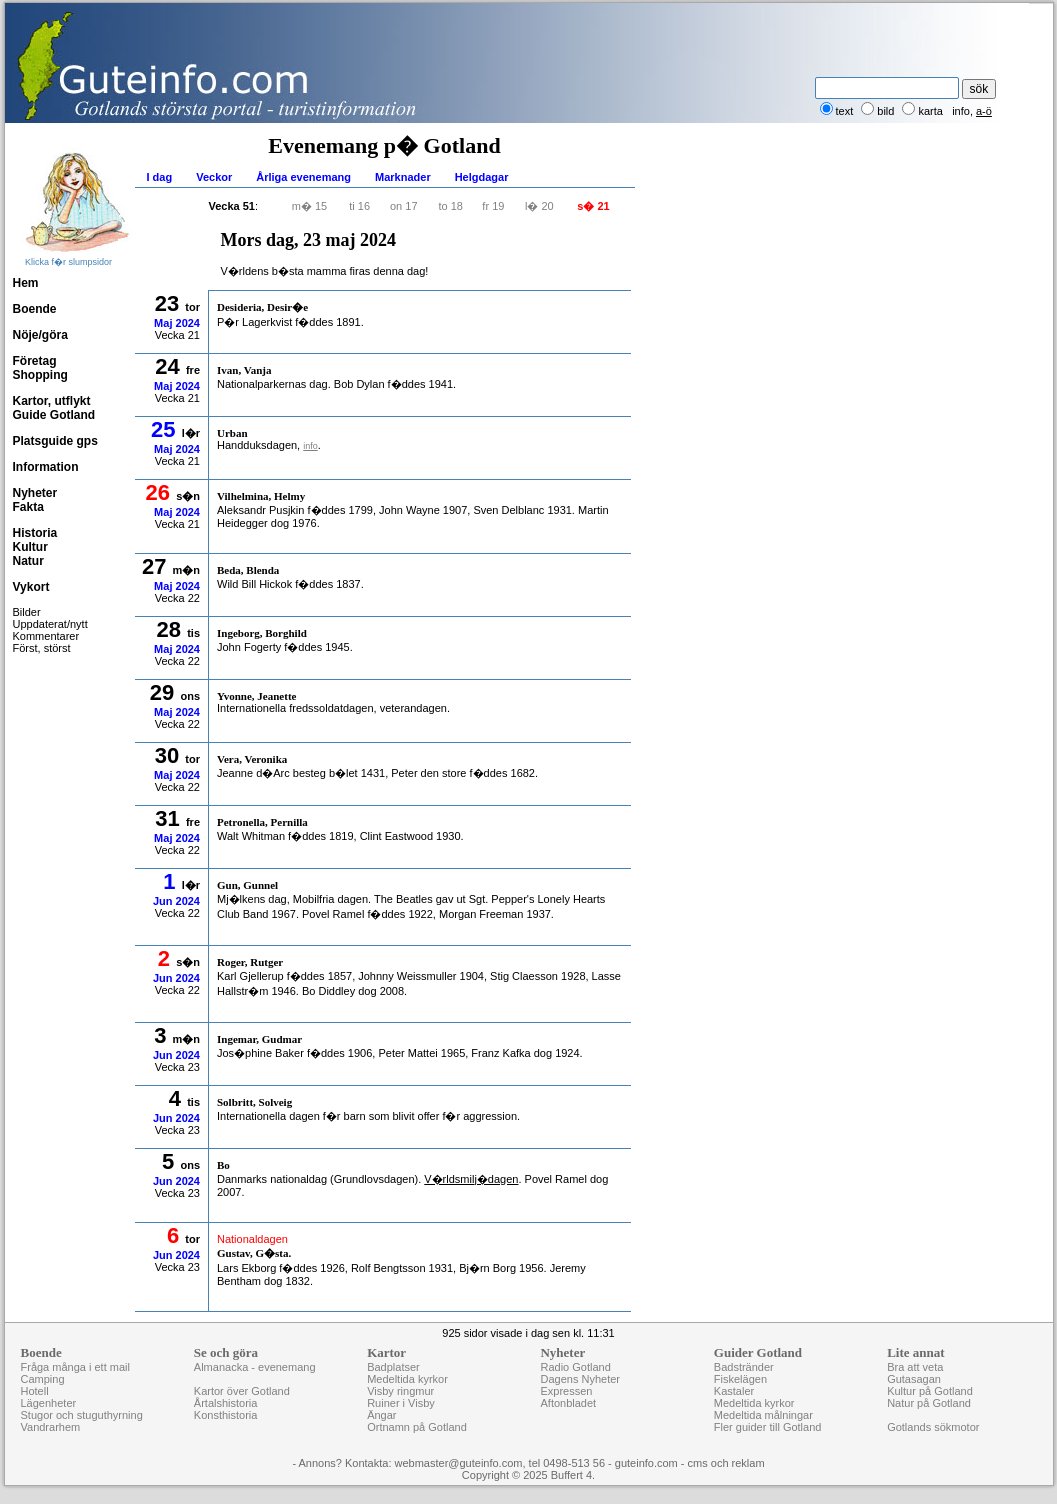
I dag (160, 177)
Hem (26, 283)
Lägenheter (49, 1403)
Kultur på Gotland (930, 1391)
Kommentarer (46, 636)
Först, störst (42, 648)
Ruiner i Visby (401, 1403)
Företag (35, 361)
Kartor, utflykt (52, 401)
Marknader (403, 177)
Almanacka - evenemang (255, 1367)
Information (46, 467)
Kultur (30, 547)
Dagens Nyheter (580, 1379)
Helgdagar (482, 177)
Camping (43, 1379)
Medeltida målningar (763, 1415)
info (961, 111)
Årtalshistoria (226, 1403)
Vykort (31, 587)
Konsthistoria (226, 1415)
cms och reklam (726, 1463)
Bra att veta (915, 1367)
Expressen (566, 1391)
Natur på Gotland (929, 1403)
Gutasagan (914, 1379)
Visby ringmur (400, 1391)
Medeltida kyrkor (407, 1379)
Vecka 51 (232, 206)
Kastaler (734, 1391)
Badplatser (393, 1367)
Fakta (28, 507)
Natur (28, 561)
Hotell (35, 1391)
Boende (35, 309)
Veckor (214, 177)
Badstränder (744, 1367)
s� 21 (593, 206)
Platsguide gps (55, 441)
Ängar (381, 1415)
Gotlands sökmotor (933, 1427)
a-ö (984, 111)
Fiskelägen (740, 1379)
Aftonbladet (568, 1403)
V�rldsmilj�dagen (471, 1179)
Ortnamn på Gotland (417, 1427)
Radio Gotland (575, 1367)
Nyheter (35, 493)
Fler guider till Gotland (768, 1427)
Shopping (40, 375)
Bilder (27, 612)
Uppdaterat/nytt (50, 624)
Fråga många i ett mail (75, 1367)
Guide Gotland (54, 415)
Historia (35, 533)
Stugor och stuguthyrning (82, 1415)
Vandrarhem (51, 1427)
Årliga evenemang (303, 177)
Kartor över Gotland (242, 1391)
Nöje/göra (40, 335)
